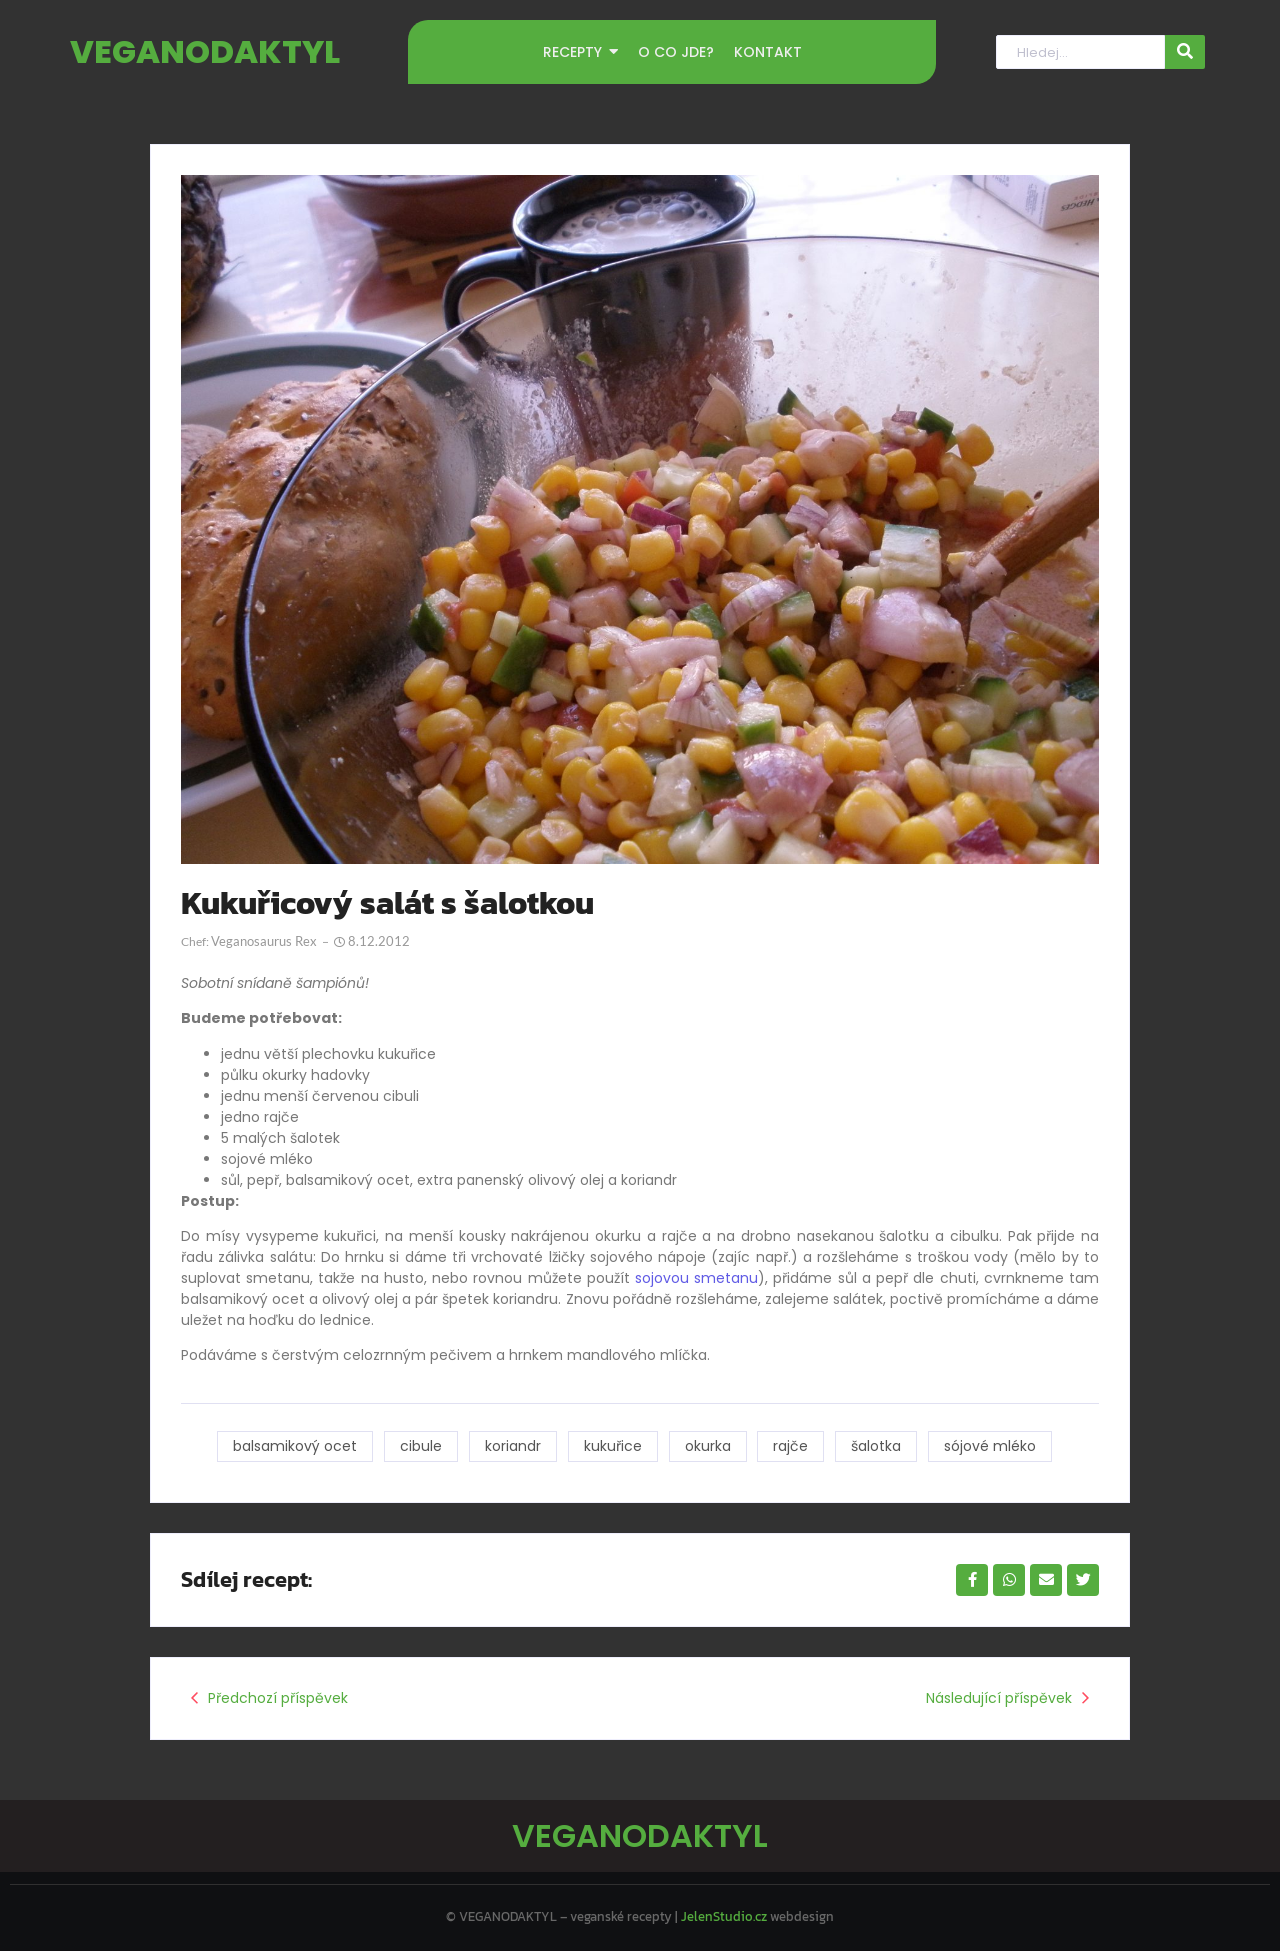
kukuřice (613, 1446)
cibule (421, 1446)
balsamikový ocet (295, 1446)
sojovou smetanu (696, 1278)
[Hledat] (1080, 52)
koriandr (513, 1446)
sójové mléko (991, 1446)
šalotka (877, 1446)
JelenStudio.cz (724, 1916)
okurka (708, 1446)
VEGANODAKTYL (205, 51)
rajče (791, 1446)
